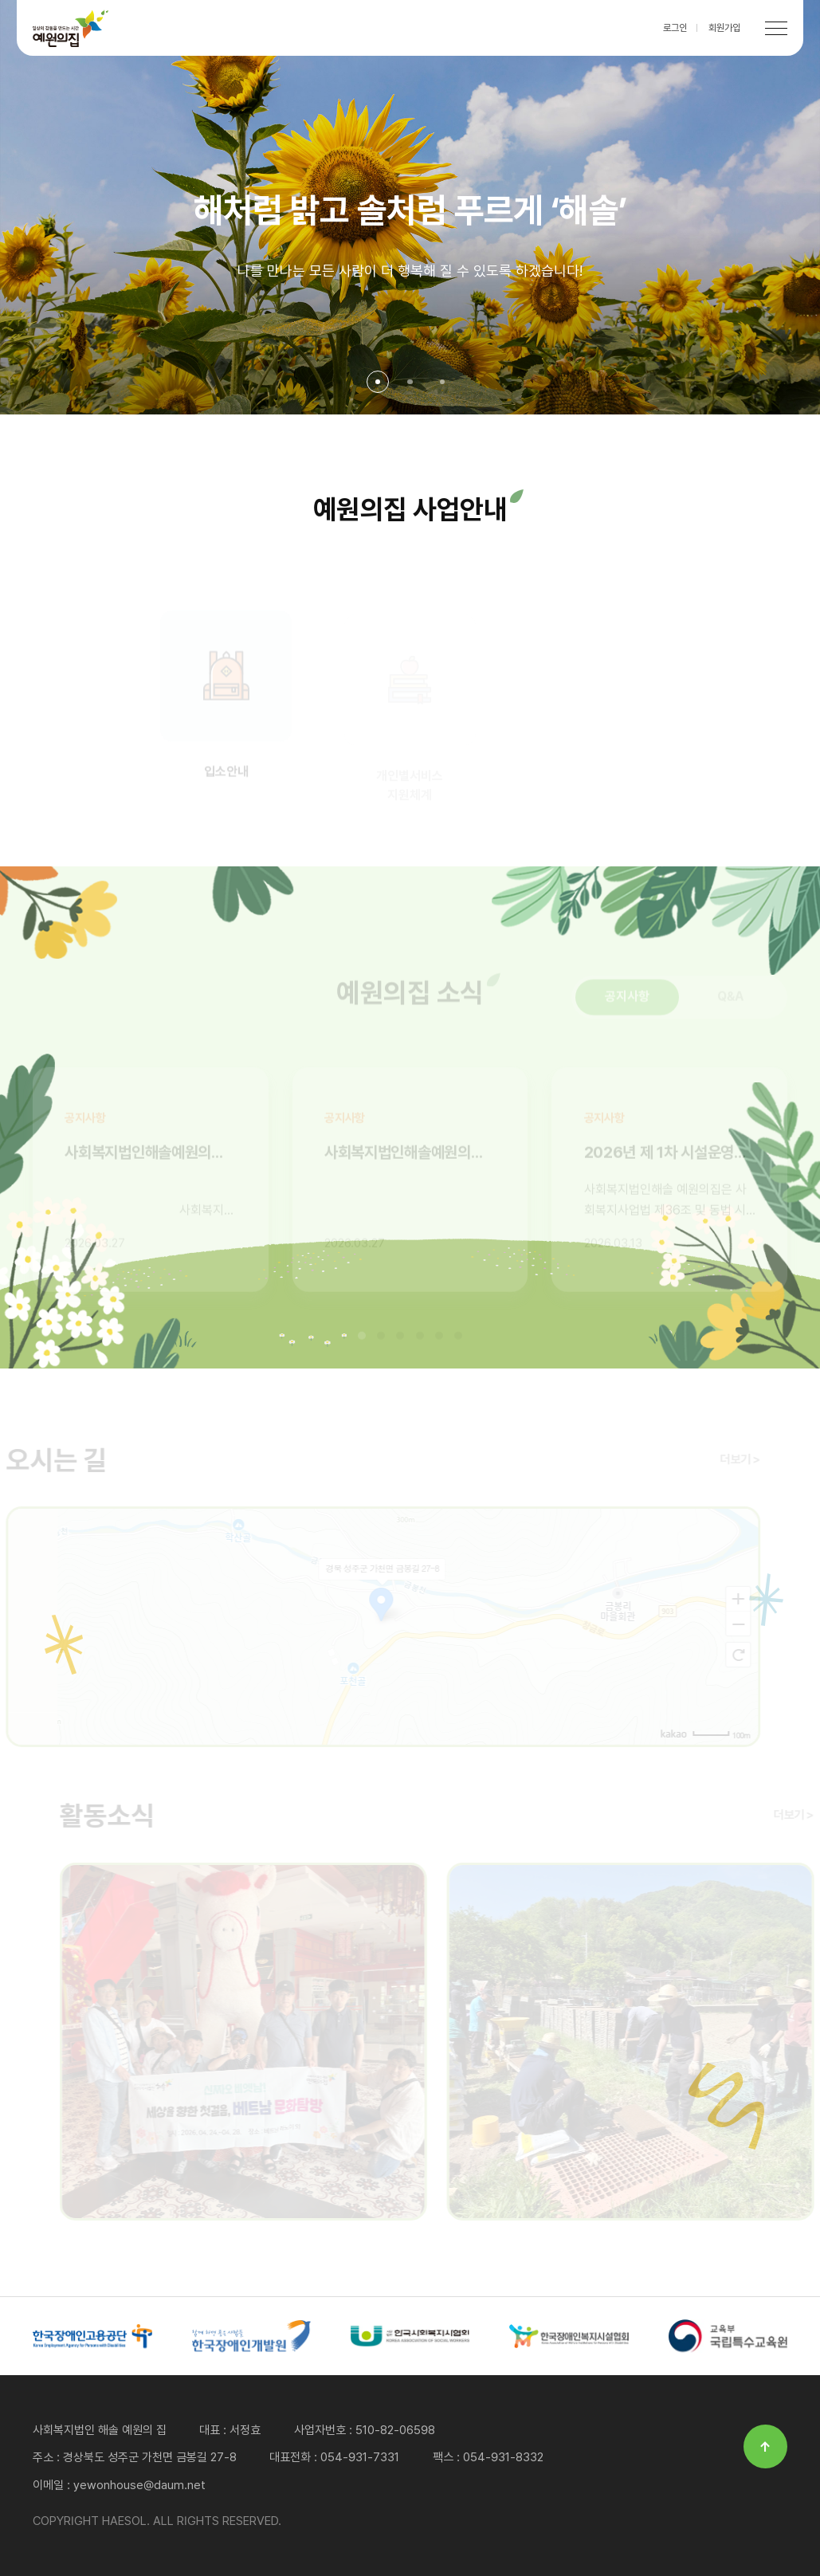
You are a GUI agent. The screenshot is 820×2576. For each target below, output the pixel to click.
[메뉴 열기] (776, 28)
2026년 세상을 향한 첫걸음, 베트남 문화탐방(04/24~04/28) (248, 2042)
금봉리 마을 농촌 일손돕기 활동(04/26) (634, 2042)
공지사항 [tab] (627, 1001)
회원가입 (724, 27)
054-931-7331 (359, 2457)
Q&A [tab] (730, 1001)
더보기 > (735, 1459)
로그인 (675, 27)
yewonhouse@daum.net (139, 2485)
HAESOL (71, 28)
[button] (377, 381)
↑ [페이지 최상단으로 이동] (765, 2446)
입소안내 (226, 699)
